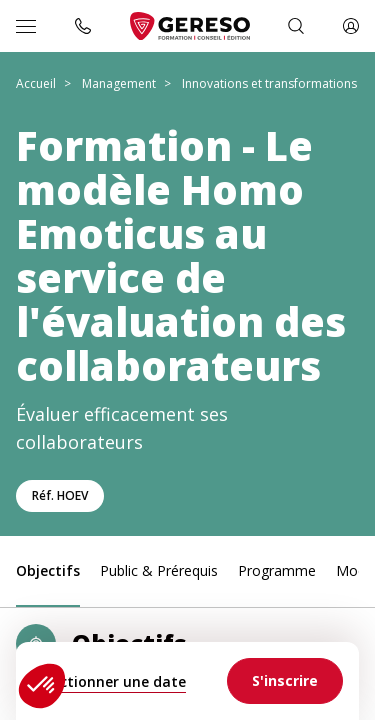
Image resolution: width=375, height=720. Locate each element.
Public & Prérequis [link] (159, 570)
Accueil (36, 83)
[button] (42, 686)
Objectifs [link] (48, 570)
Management (119, 83)
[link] (285, 681)
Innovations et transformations (269, 83)
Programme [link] (277, 570)
